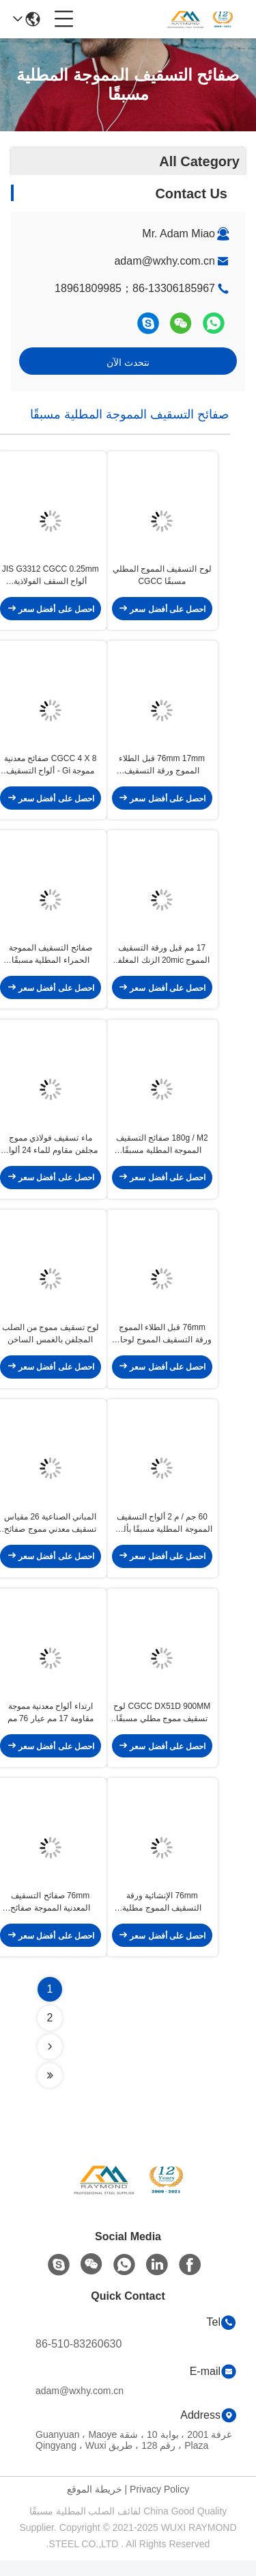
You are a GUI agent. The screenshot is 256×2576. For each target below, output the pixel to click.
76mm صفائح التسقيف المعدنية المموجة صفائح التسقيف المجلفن (50, 1918)
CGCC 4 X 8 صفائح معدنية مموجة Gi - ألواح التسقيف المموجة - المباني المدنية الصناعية (50, 769)
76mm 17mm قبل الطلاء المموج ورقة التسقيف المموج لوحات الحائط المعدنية (162, 769)
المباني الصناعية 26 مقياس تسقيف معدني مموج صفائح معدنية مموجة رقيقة (50, 1535)
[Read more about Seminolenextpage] (50, 2062)
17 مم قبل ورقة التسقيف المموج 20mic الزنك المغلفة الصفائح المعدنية (162, 960)
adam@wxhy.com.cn (164, 261)
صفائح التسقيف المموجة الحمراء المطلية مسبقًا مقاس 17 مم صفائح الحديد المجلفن (50, 960)
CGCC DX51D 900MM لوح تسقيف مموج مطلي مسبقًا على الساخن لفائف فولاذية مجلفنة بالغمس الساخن (161, 1726)
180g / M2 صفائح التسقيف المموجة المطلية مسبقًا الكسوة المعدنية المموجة (162, 1152)
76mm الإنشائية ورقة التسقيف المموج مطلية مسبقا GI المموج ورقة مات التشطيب (162, 1918)
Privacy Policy (159, 2504)
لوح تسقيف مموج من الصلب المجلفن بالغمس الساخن (50, 1343)
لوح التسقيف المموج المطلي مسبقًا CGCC (162, 577)
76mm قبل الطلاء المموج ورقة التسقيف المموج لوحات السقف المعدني (162, 1343)
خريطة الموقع (94, 2504)
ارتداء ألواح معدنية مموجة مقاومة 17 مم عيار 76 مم (51, 1726)
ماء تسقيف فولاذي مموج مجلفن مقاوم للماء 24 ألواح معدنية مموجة (50, 1152)
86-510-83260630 (78, 2359)
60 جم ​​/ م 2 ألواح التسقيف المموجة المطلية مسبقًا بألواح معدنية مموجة (162, 1535)
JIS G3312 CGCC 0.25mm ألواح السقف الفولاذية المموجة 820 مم (50, 577)
